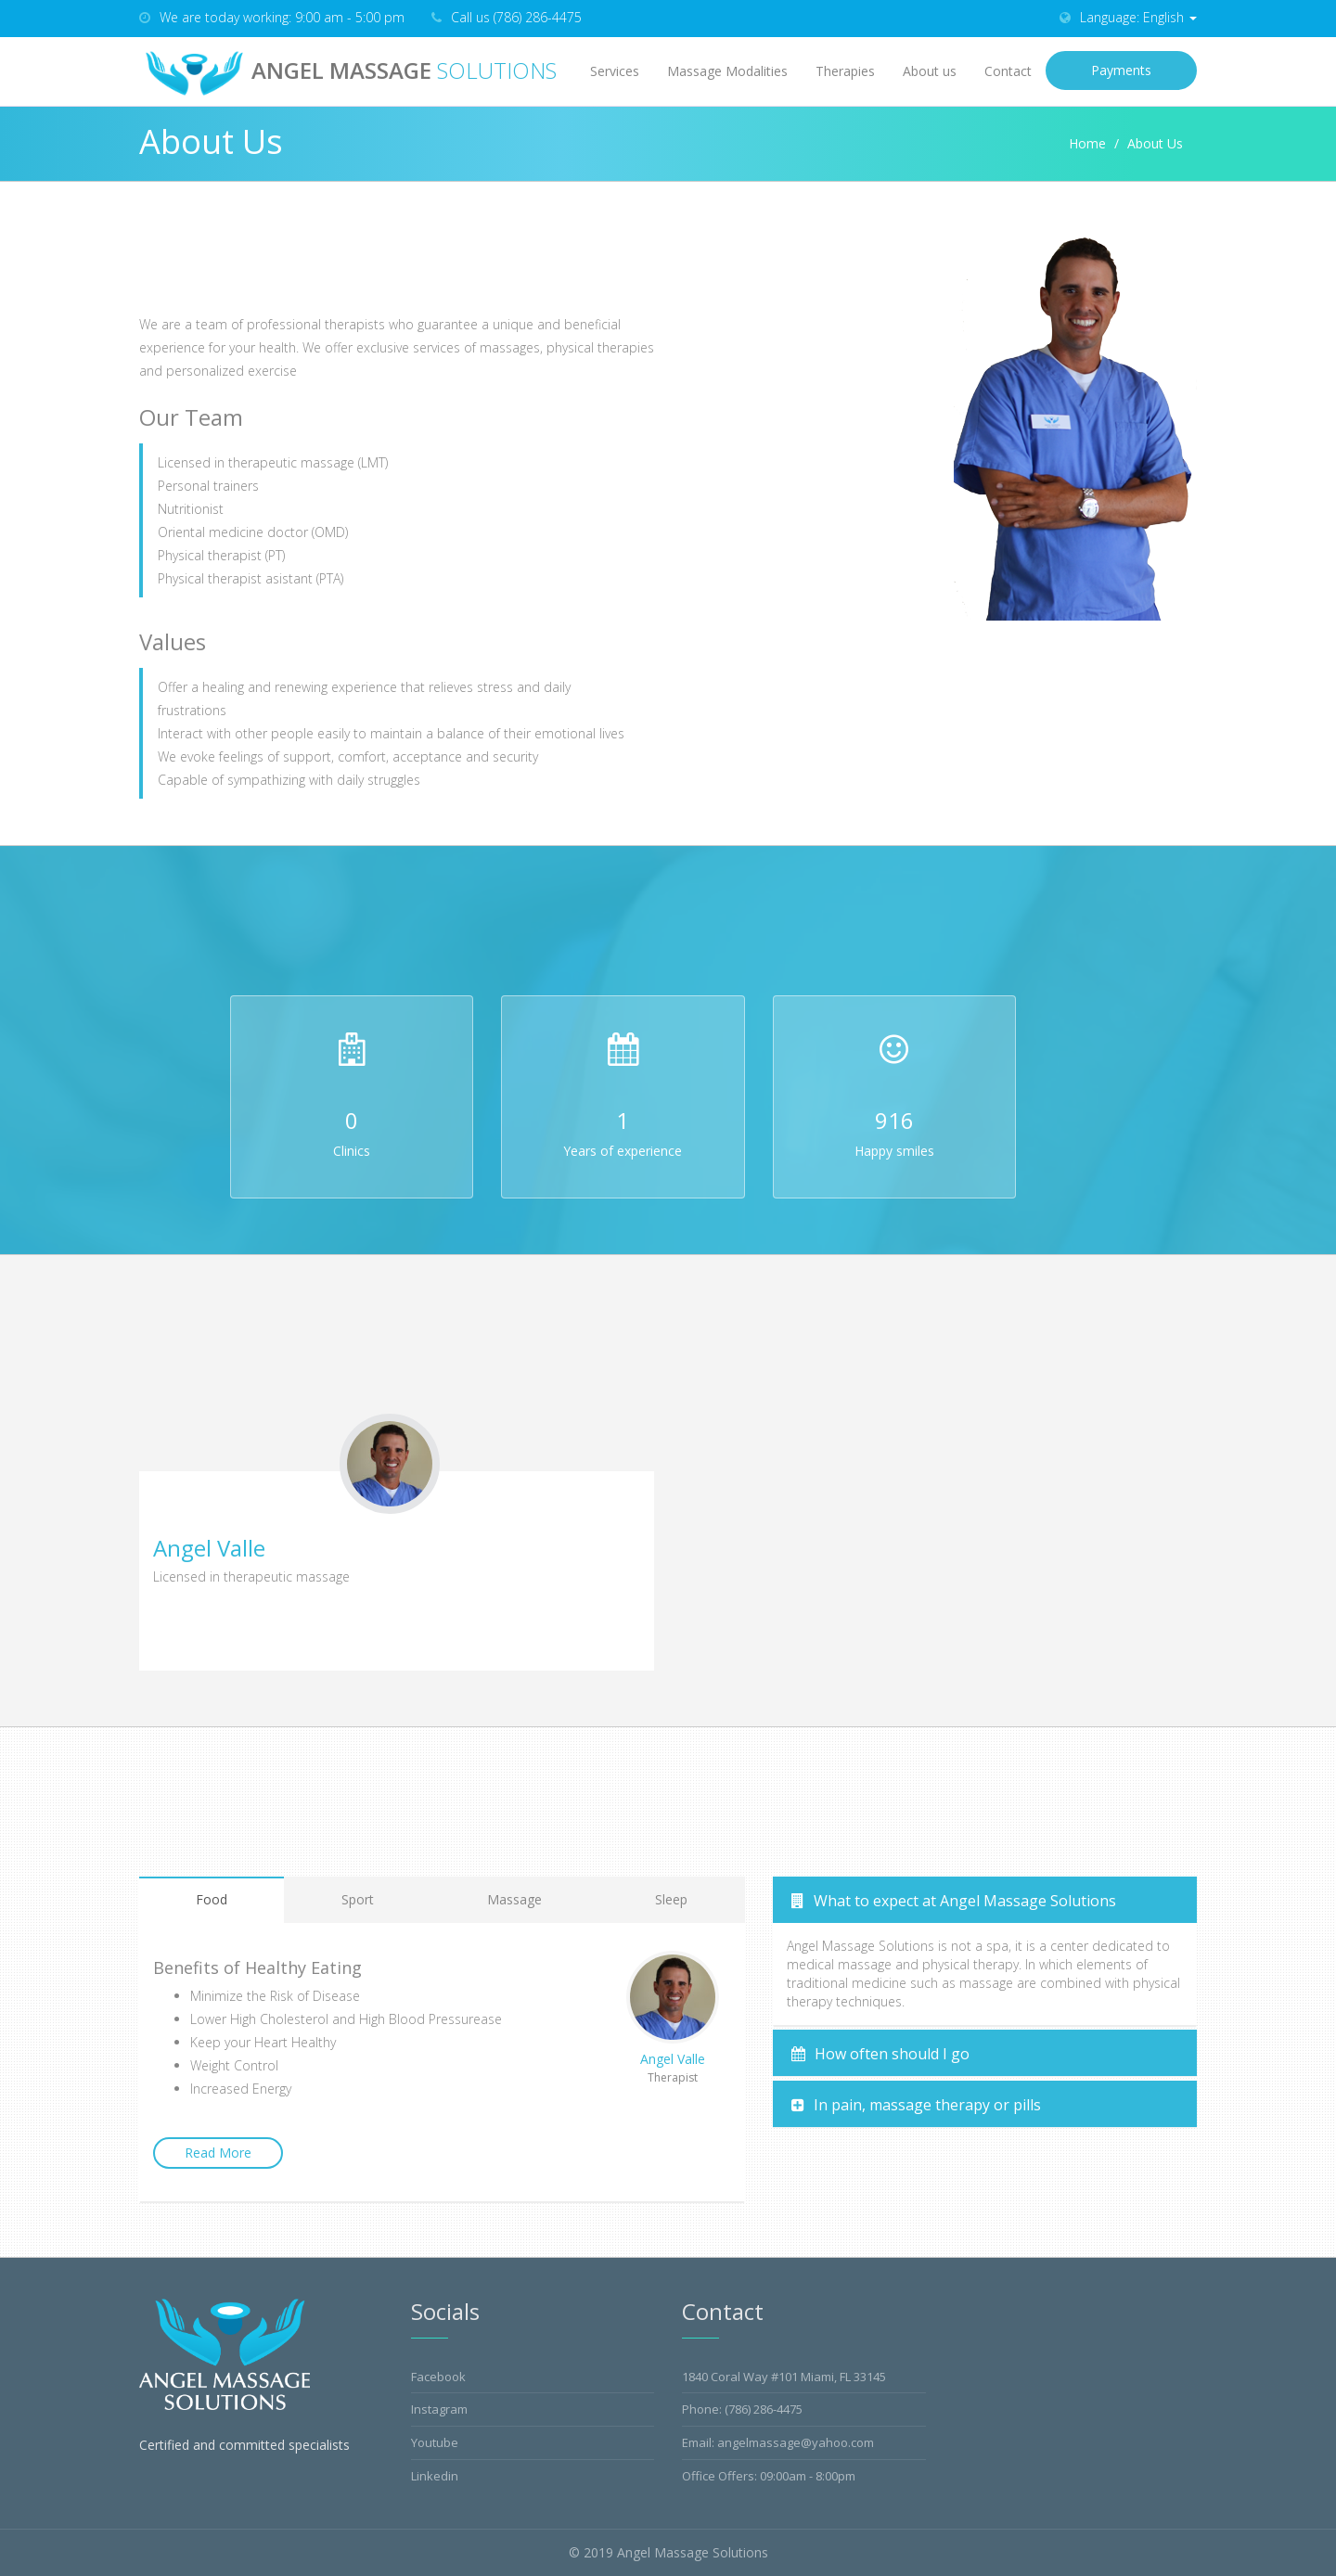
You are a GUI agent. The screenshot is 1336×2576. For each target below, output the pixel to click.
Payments (1121, 70)
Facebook (438, 2376)
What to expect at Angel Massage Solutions (953, 1900)
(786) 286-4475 (764, 2409)
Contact (1008, 71)
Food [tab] (211, 1899)
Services (614, 71)
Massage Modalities (727, 71)
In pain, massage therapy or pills (916, 2105)
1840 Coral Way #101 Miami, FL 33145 (784, 2376)
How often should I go (880, 2054)
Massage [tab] (514, 1899)
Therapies (845, 71)
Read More (218, 2152)
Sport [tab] (357, 1899)
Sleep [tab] (671, 1899)
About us (930, 71)
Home (1087, 143)
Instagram (439, 2409)
